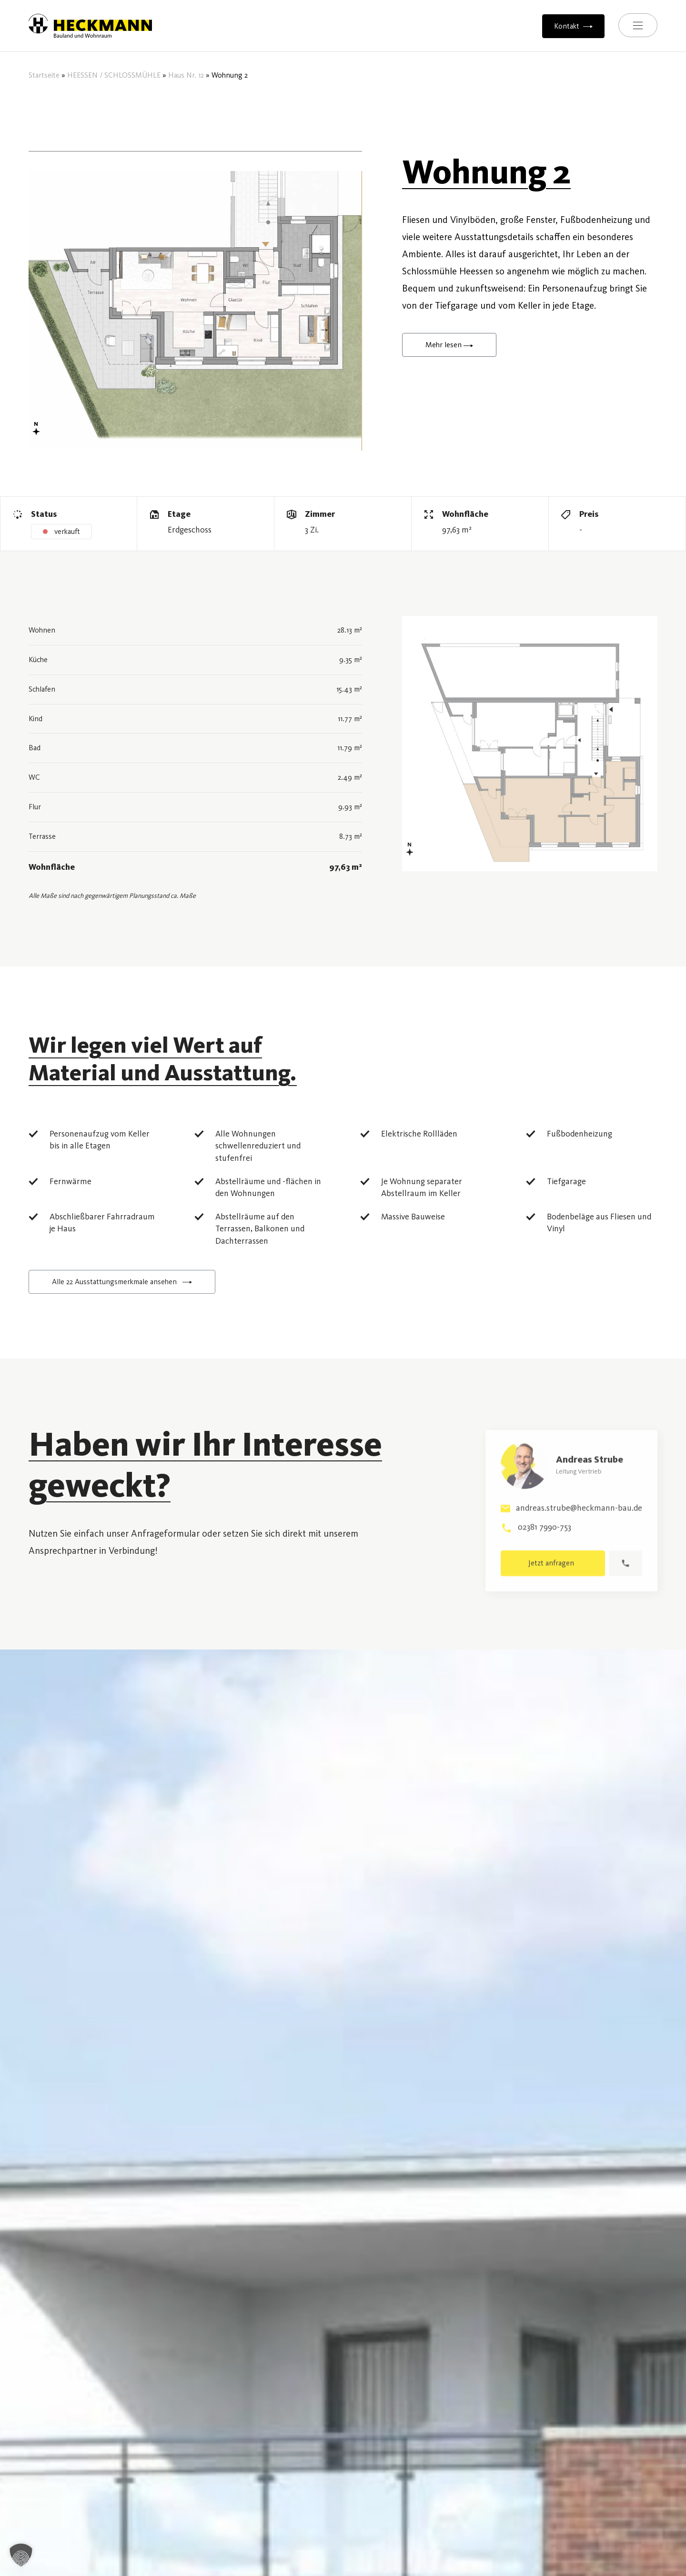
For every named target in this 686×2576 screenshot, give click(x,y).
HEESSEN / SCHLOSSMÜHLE (114, 75)
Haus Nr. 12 (186, 75)
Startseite (44, 75)
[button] (21, 2555)
